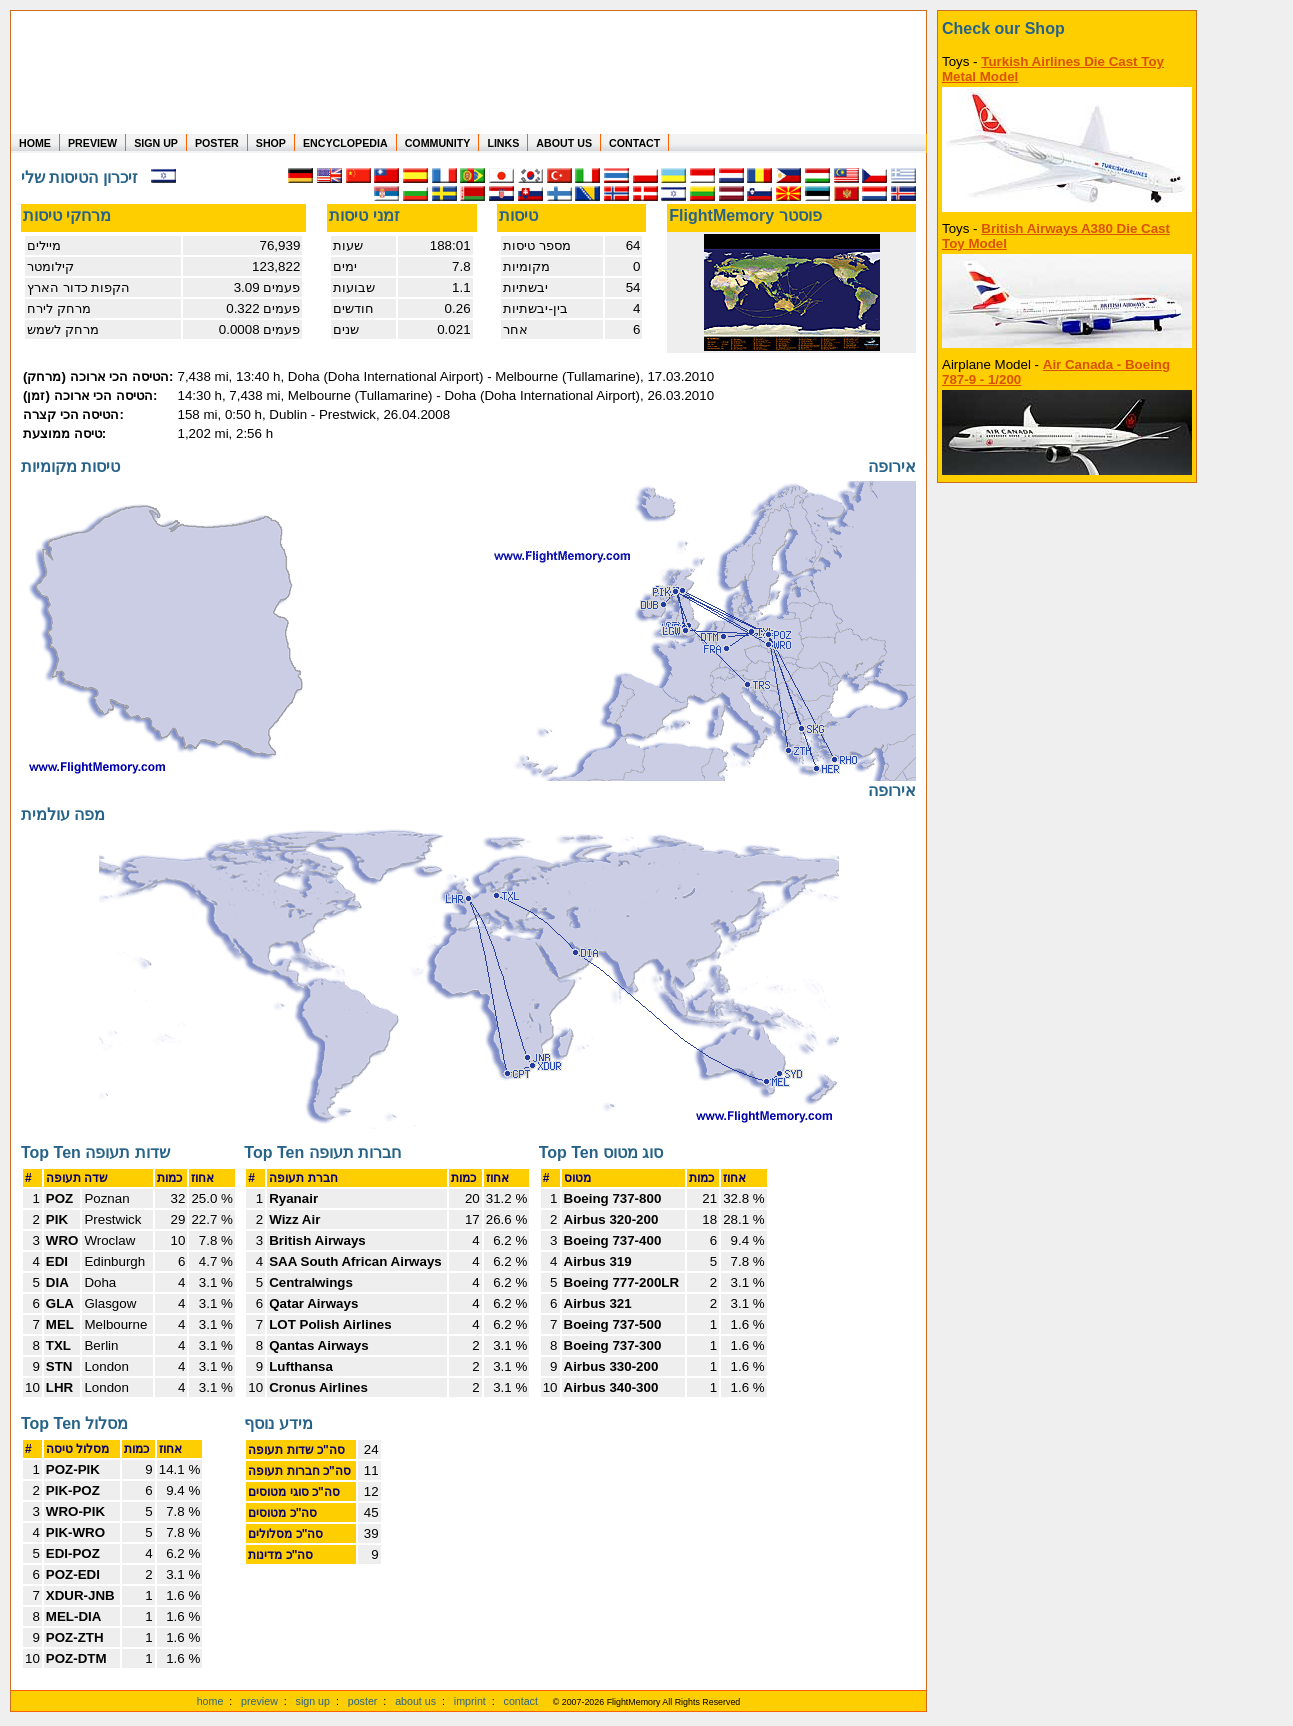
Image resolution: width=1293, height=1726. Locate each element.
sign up (313, 1701)
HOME (35, 143)
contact (521, 1701)
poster (363, 1701)
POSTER (217, 143)
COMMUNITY (438, 143)
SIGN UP (156, 143)
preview (259, 1701)
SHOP (271, 143)
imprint (470, 1701)
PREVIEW (92, 143)
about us (415, 1701)
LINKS (503, 143)
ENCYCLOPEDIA (345, 143)
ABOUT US (564, 143)
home (210, 1701)
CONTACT (634, 143)
